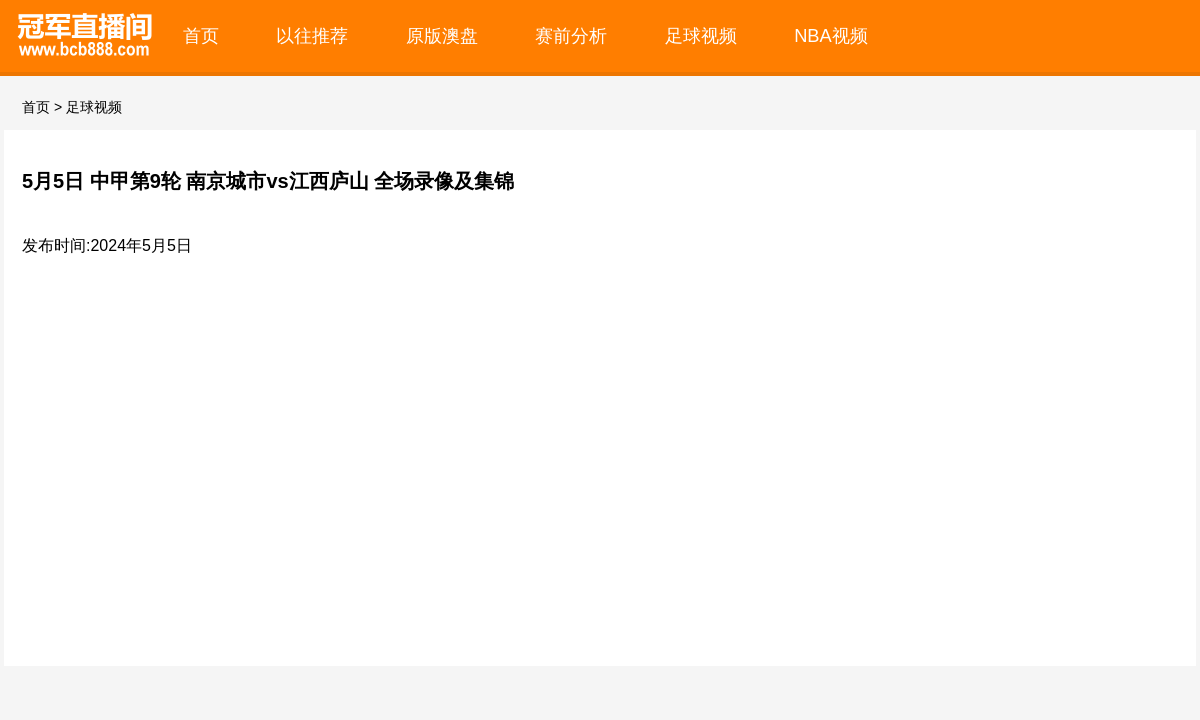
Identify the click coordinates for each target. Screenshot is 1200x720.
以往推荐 (312, 35)
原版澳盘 (442, 35)
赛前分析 (571, 35)
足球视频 (701, 35)
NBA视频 (831, 35)
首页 (201, 35)
